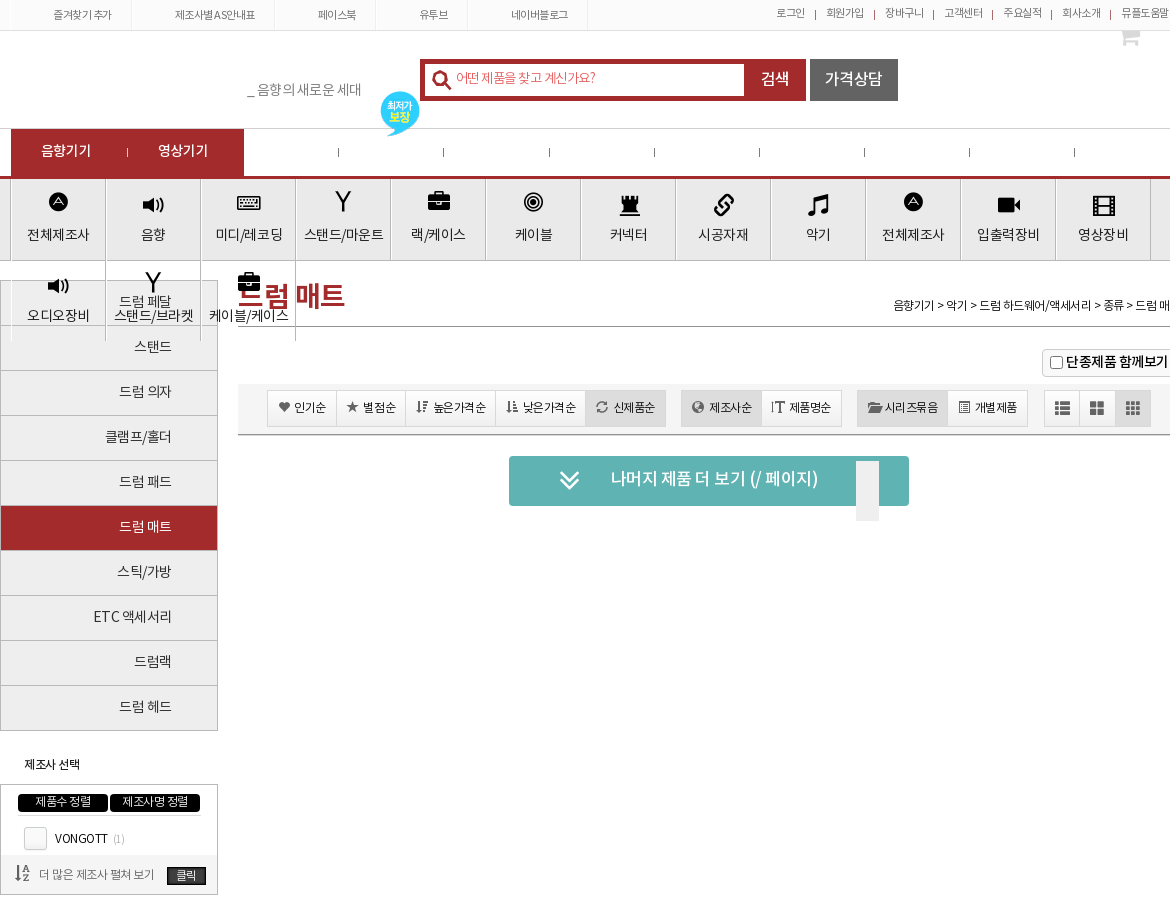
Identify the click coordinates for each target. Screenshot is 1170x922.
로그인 (790, 13)
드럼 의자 (145, 393)
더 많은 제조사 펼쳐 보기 (96, 875)
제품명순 (801, 407)
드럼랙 (153, 663)
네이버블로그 (528, 15)
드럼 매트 (145, 528)
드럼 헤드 (145, 708)
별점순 (371, 407)
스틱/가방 (144, 573)
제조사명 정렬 (155, 802)
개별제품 (987, 407)
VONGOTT (89, 839)
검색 (775, 80)
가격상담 (854, 80)
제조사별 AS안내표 (203, 15)
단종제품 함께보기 (1117, 362)
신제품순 (625, 407)
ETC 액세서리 (132, 618)
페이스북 (325, 15)
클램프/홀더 (138, 438)
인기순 (302, 407)
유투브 (422, 15)
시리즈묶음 (902, 407)
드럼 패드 (145, 483)
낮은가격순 (540, 407)
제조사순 (721, 407)
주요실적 (1022, 13)
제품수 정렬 (62, 802)
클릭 (186, 876)
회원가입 (845, 13)
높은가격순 (450, 407)
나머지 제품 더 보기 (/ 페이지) (688, 481)
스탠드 (153, 348)
